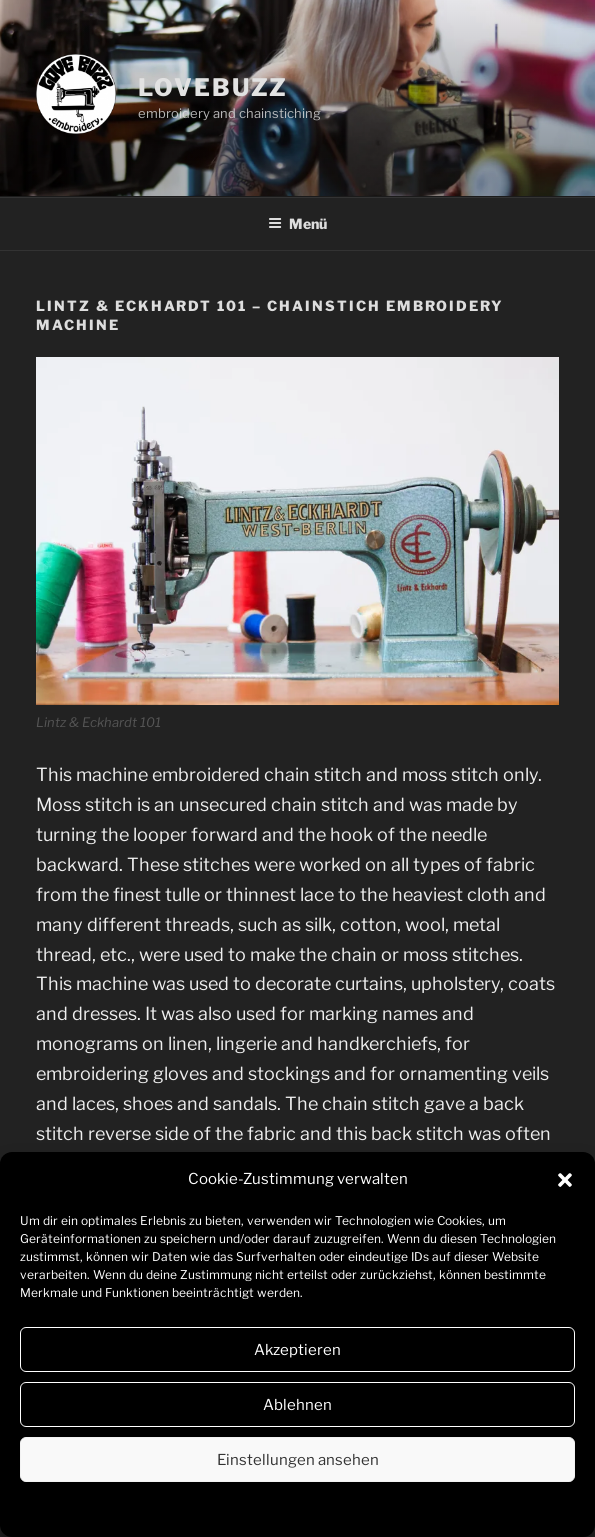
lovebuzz (213, 87)
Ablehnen (297, 1405)
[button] (565, 1180)
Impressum (371, 1508)
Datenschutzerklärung (266, 1508)
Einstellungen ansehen (298, 1460)
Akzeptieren (297, 1350)
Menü (297, 223)
